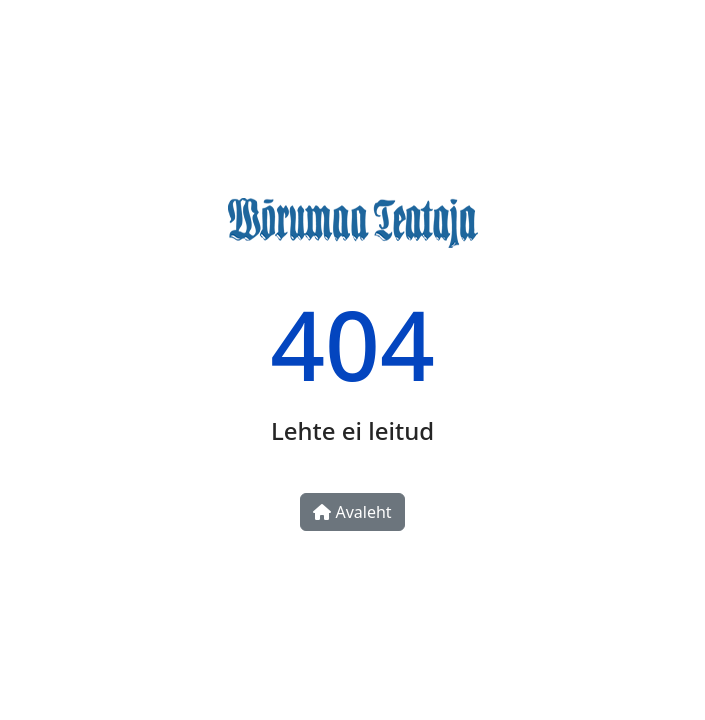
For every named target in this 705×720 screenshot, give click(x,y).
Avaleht (352, 512)
